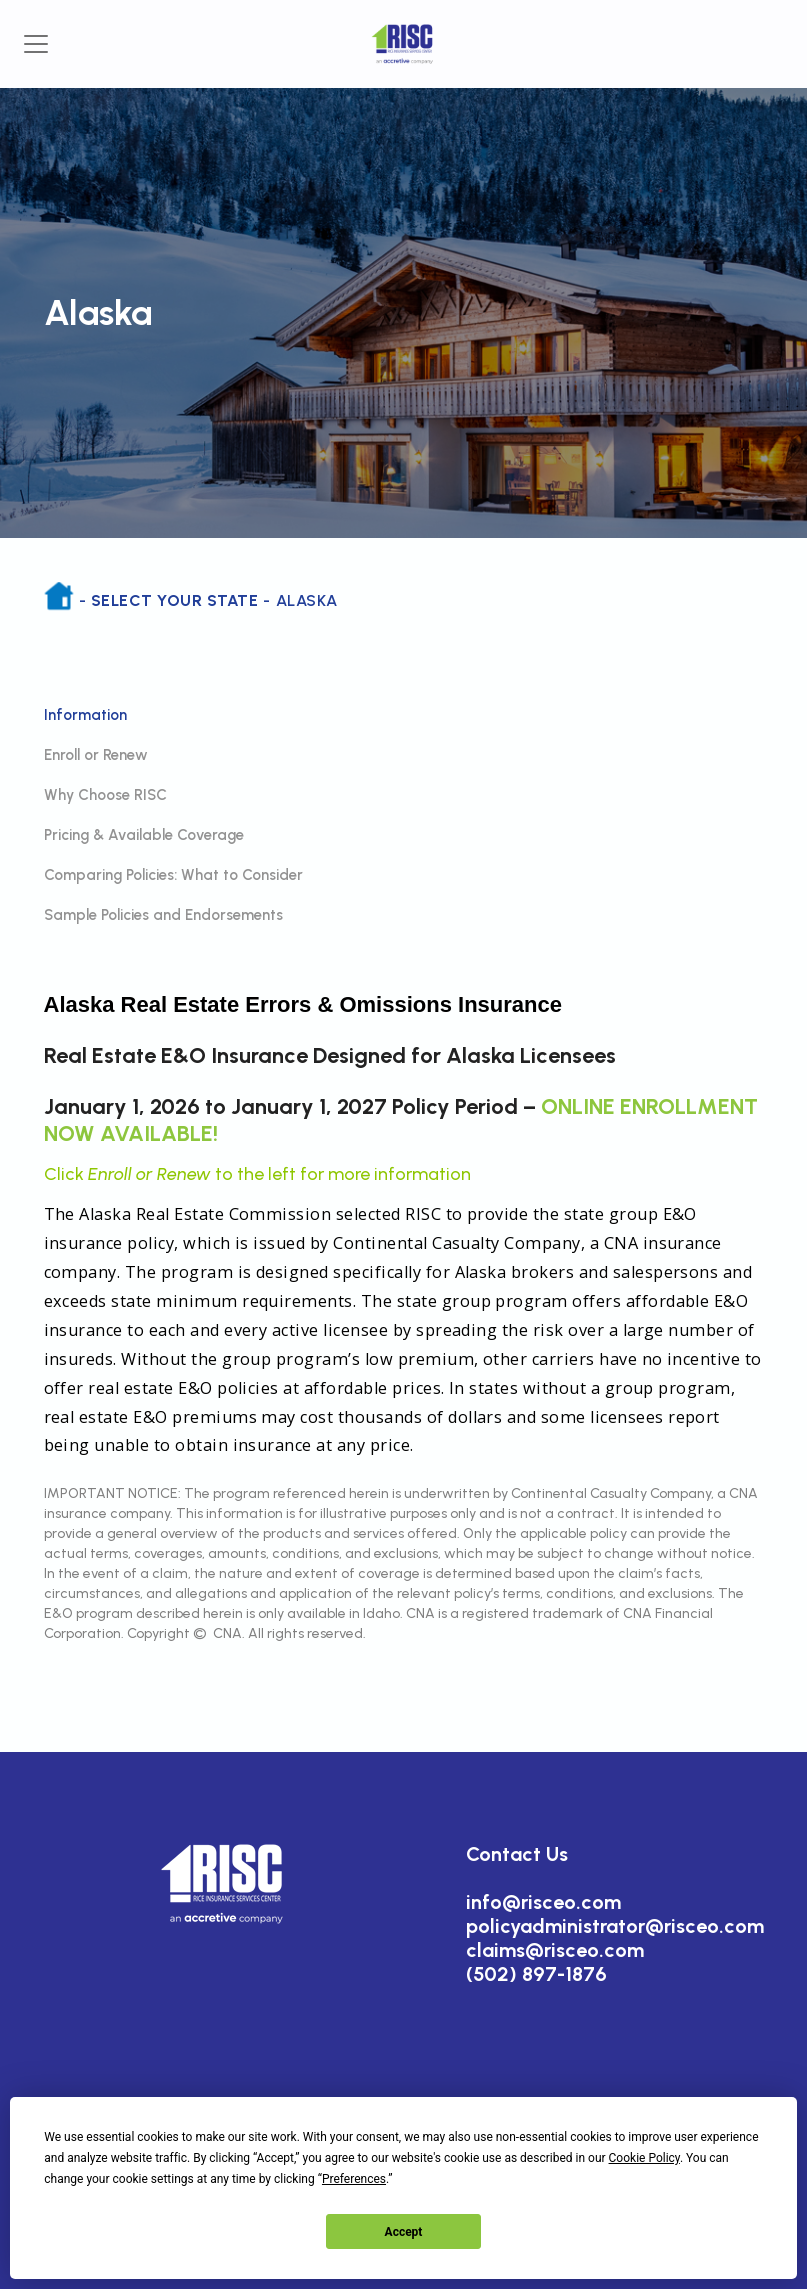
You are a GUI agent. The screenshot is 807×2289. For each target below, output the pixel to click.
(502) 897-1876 (536, 1974)
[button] (223, 1882)
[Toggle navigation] (36, 44)
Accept (404, 2232)
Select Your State (174, 600)
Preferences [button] (354, 2179)
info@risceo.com (543, 1902)
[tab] (404, 715)
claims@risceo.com (555, 1950)
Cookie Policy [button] (644, 2158)
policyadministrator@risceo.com (615, 1926)
